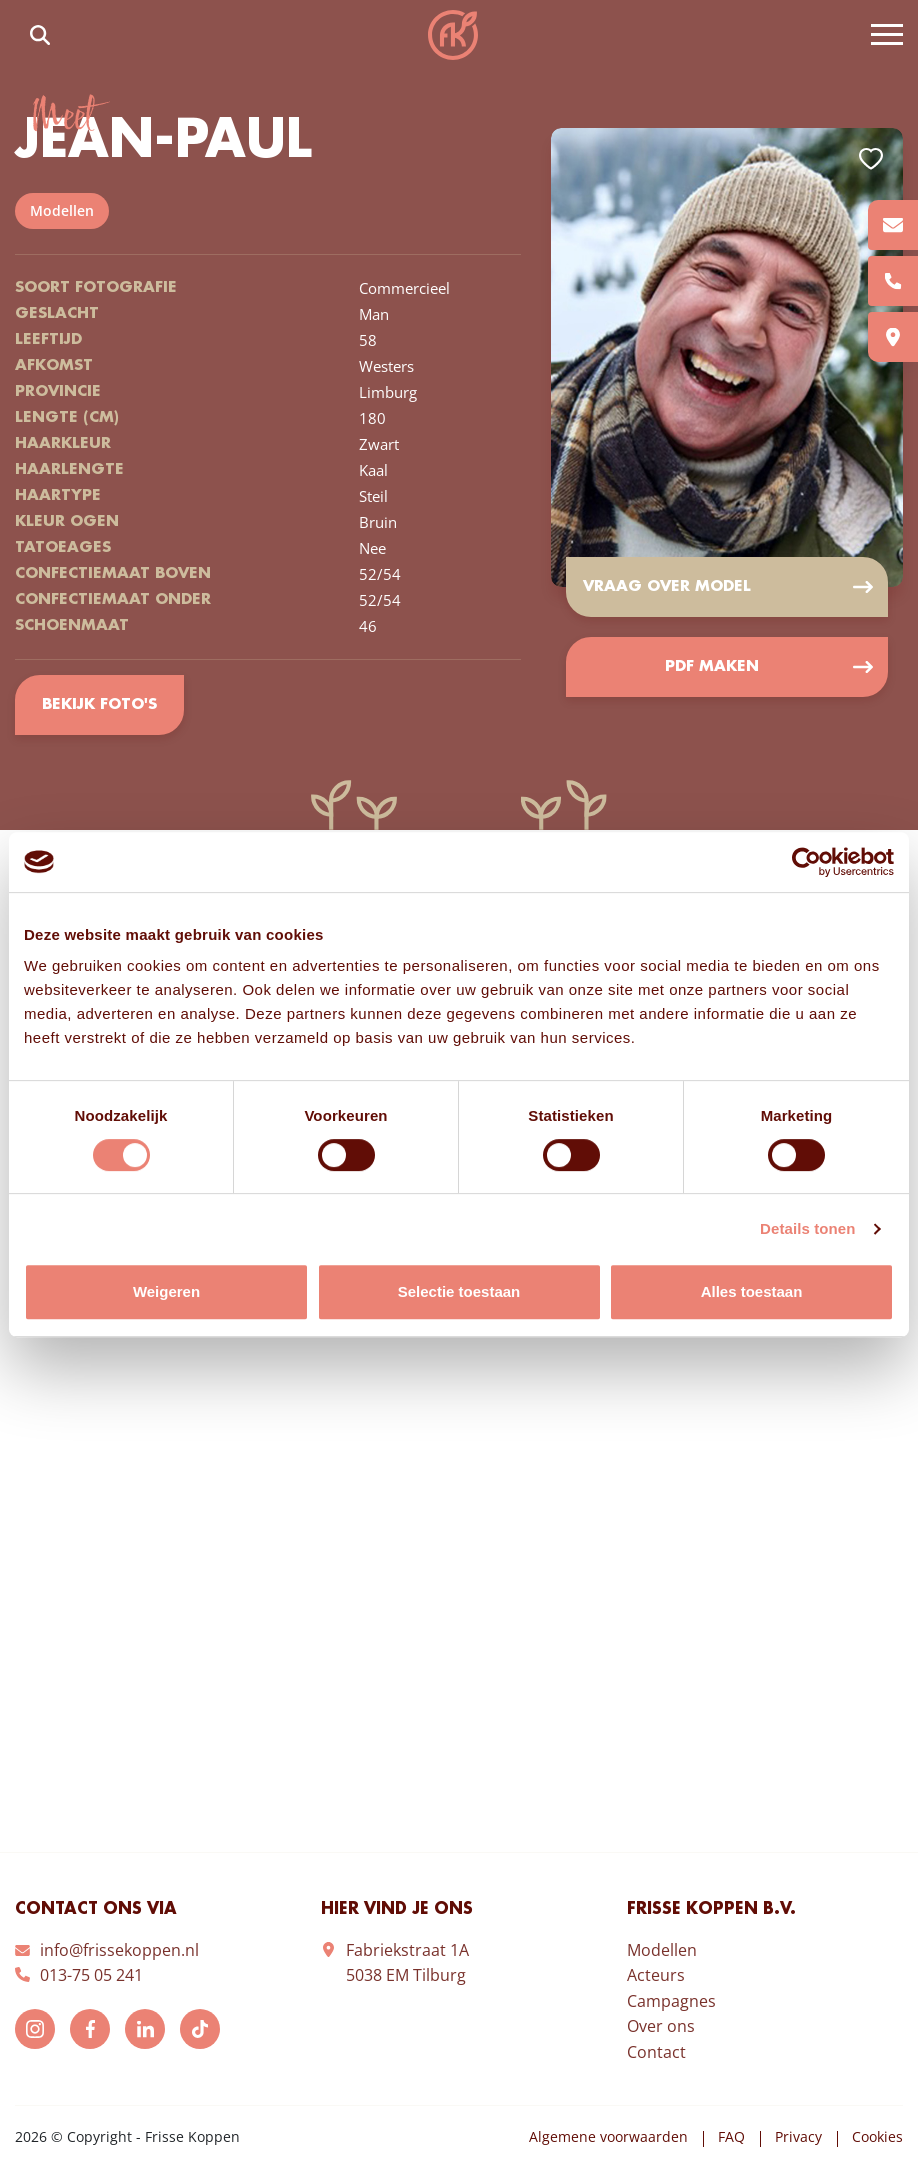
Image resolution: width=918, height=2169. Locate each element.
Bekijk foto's (99, 705)
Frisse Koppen (453, 35)
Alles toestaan (752, 1291)
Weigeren (166, 1291)
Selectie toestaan (459, 1291)
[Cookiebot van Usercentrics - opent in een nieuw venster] (806, 862)
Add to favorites (871, 159)
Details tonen (807, 1228)
